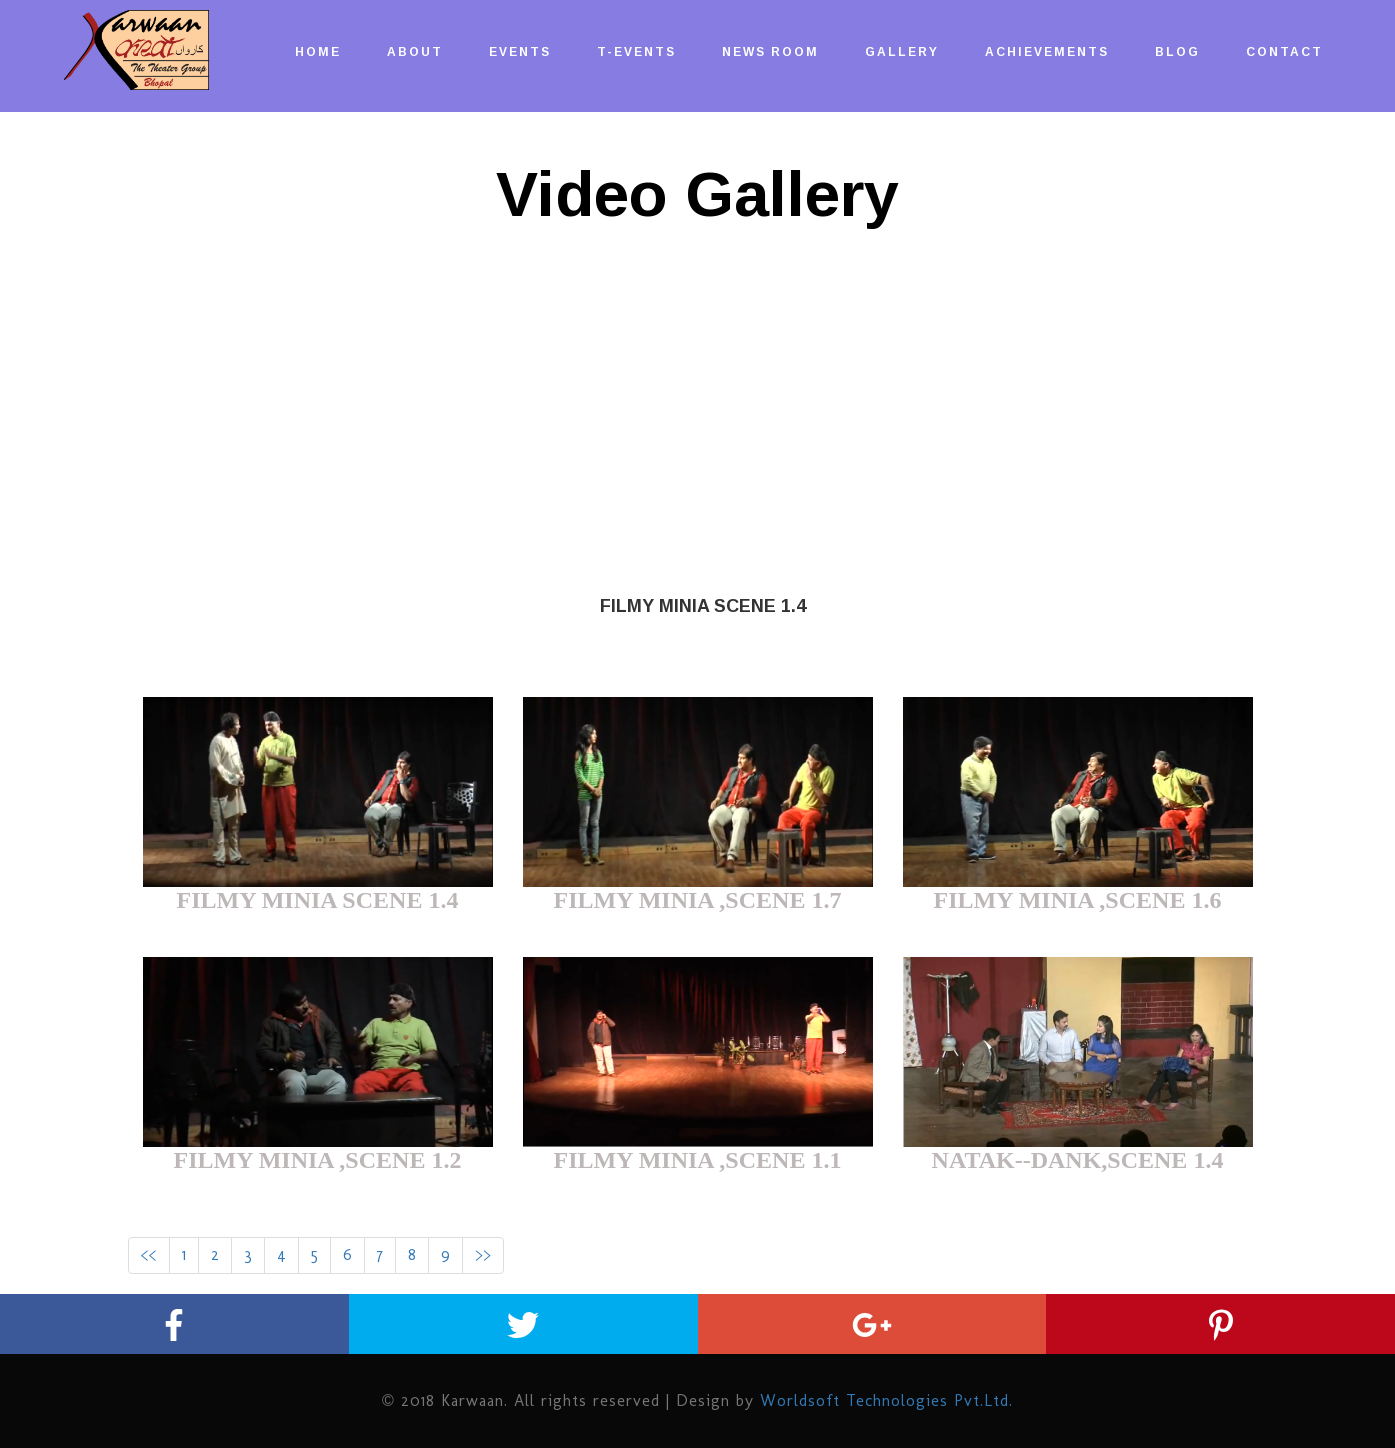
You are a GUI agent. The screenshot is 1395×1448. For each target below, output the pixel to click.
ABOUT (415, 52)
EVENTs (520, 52)
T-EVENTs (636, 52)
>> (483, 1254)
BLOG (1177, 52)
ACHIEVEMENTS (1047, 52)
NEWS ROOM (770, 52)
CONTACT (1284, 52)
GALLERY (902, 52)
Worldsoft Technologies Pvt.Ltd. (886, 1400)
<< (149, 1254)
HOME (318, 52)
